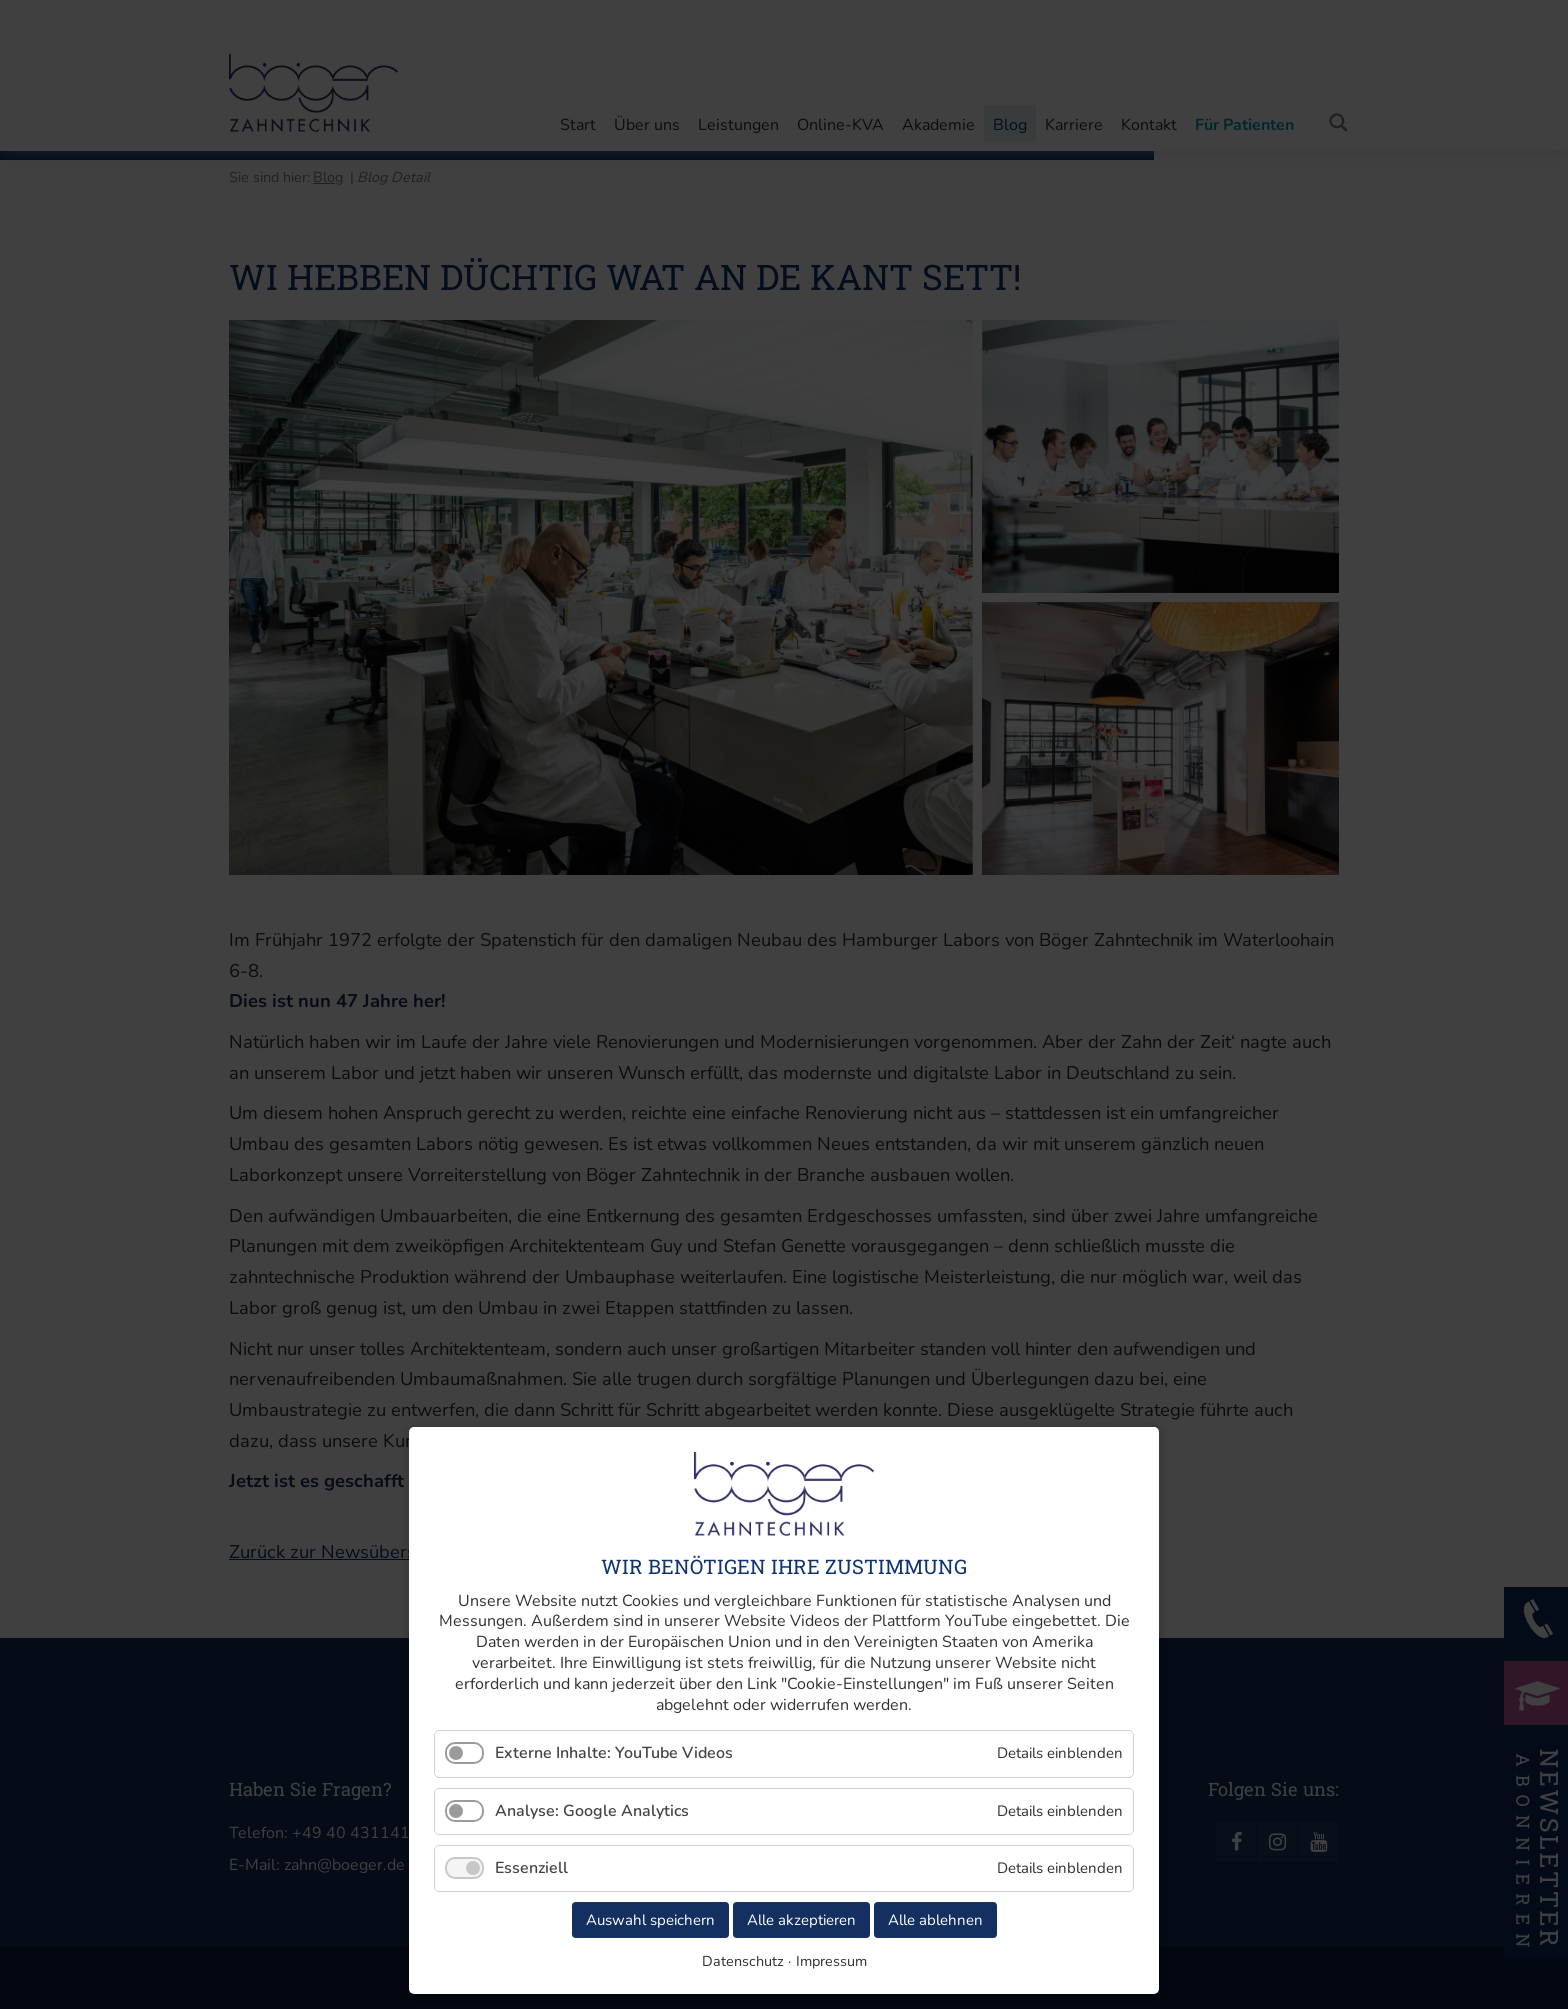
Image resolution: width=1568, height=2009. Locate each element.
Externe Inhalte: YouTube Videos (614, 1753)
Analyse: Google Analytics (592, 1811)
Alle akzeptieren (801, 1920)
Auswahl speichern (650, 1920)
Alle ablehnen (935, 1920)
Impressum (831, 1961)
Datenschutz (743, 1961)
